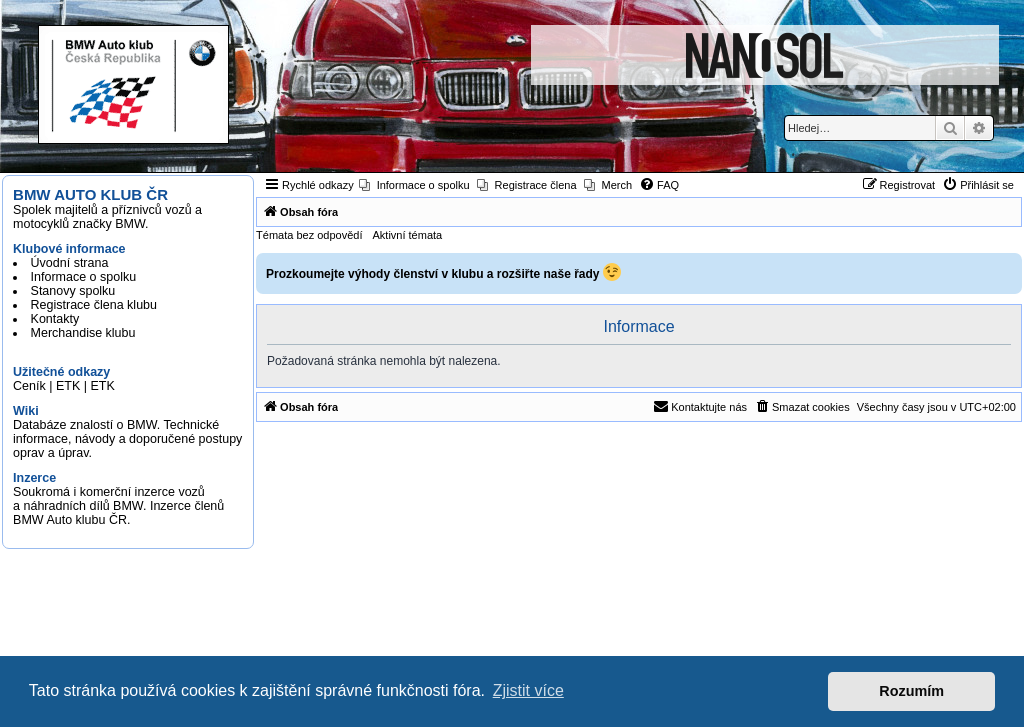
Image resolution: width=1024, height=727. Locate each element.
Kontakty (55, 319)
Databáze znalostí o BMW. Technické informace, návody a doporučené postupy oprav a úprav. (127, 439)
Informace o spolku (84, 277)
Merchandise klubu (83, 333)
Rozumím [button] (911, 691)
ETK (68, 386)
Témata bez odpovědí (309, 235)
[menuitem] (414, 185)
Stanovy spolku (73, 291)
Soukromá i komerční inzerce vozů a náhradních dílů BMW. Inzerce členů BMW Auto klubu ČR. (118, 506)
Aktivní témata (408, 235)
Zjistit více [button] (528, 690)
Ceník (29, 386)
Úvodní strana (70, 263)
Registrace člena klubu (94, 305)
